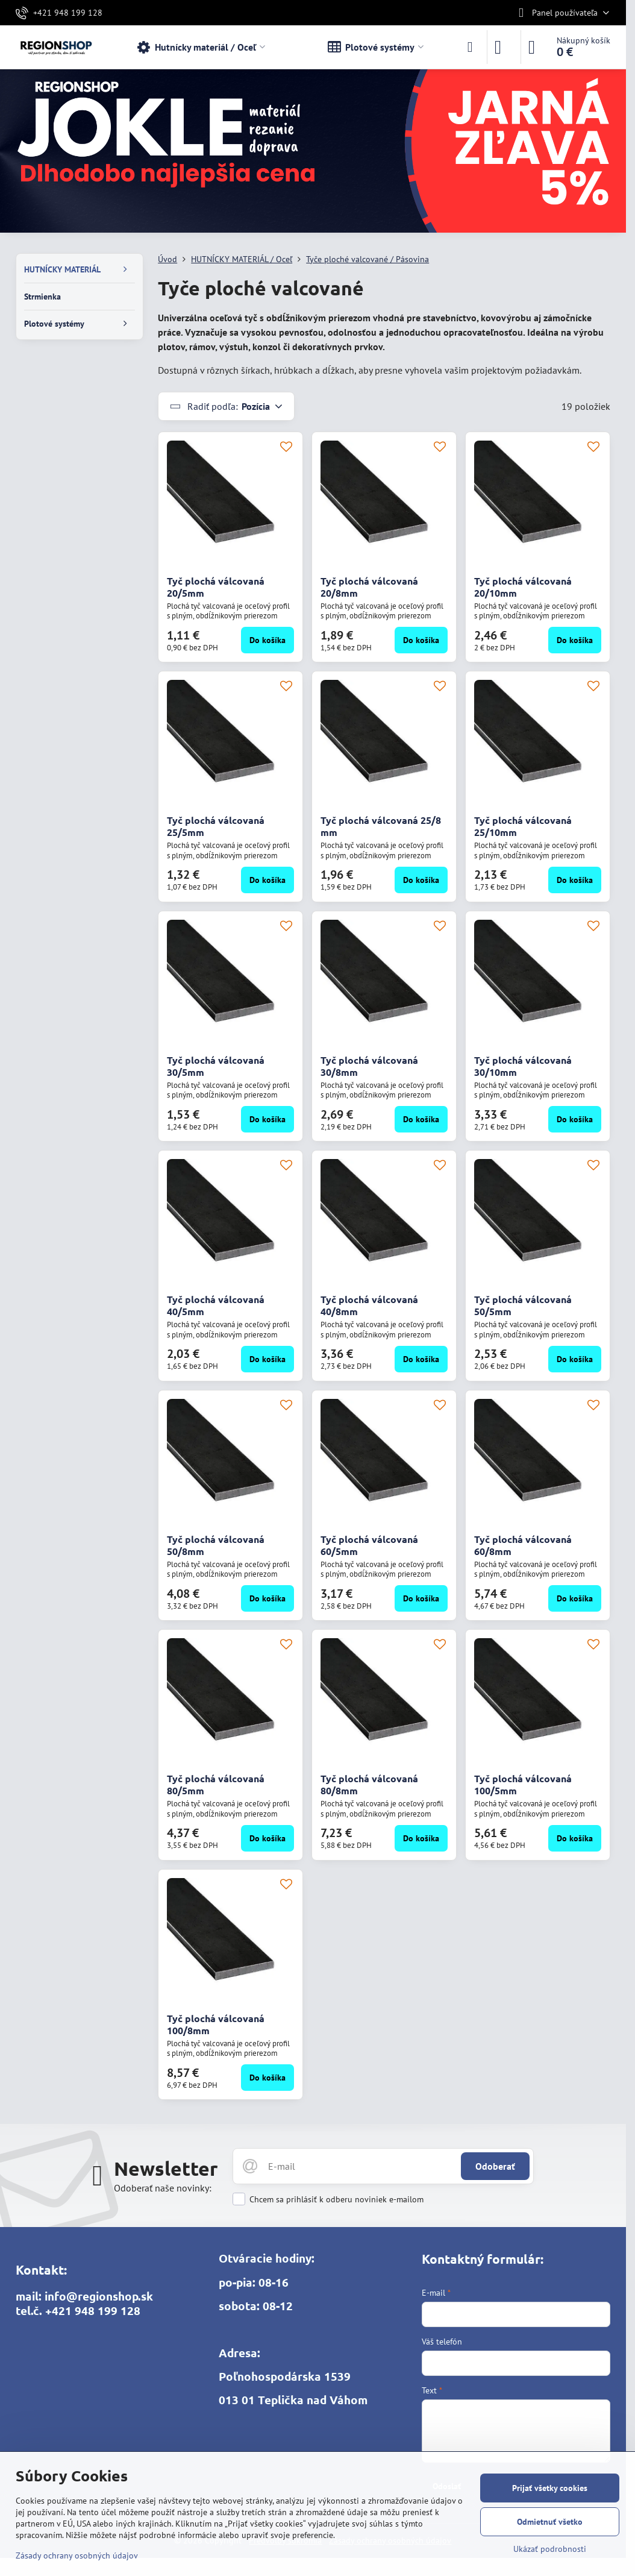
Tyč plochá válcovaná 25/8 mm (381, 826)
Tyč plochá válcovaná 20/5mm (215, 586)
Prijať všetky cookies (549, 2488)
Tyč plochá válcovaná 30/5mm (215, 1066)
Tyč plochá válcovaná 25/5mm (215, 826)
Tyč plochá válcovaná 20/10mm (523, 586)
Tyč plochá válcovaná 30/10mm (523, 1066)
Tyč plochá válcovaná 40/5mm (215, 1305)
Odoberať (495, 2166)
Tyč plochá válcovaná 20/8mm (369, 586)
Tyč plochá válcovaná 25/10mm (523, 826)
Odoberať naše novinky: (162, 2188)
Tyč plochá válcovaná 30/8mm (369, 1066)
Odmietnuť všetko (550, 2521)
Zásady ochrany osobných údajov (77, 2555)
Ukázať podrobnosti (549, 2548)
